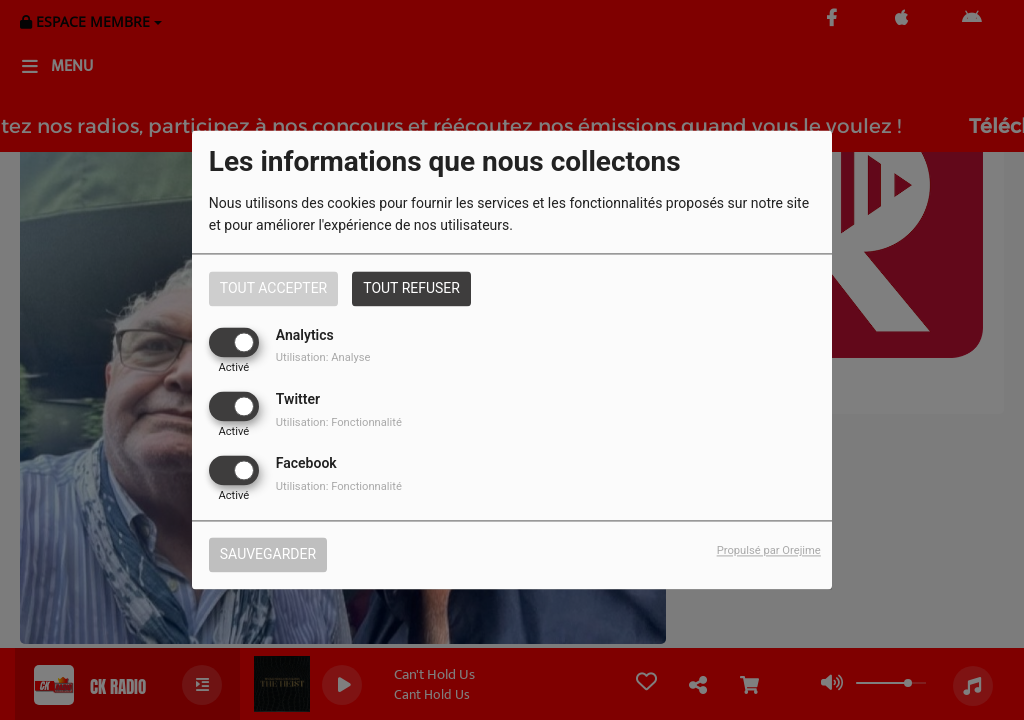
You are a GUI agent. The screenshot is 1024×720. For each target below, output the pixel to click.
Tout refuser (411, 288)
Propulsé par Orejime (769, 551)
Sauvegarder (268, 555)
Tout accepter (273, 288)
